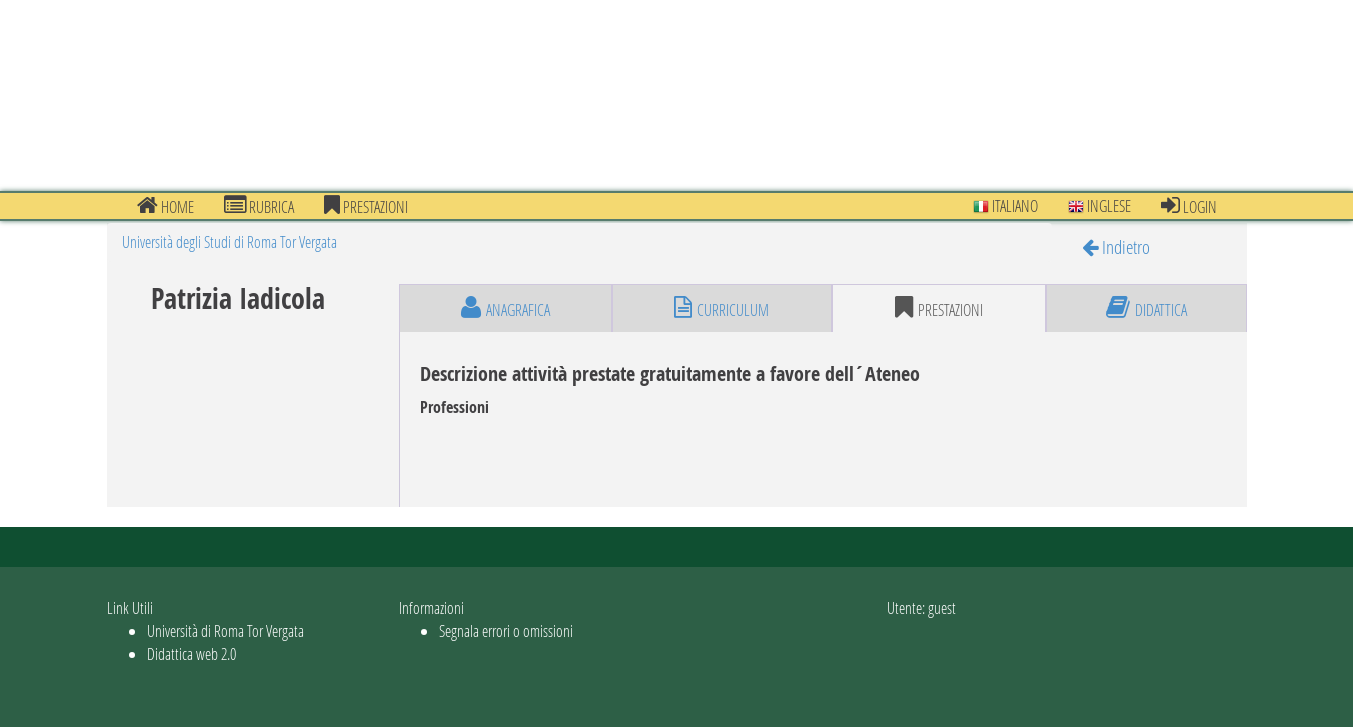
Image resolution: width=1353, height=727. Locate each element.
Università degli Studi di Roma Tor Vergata (229, 241)
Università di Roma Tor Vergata (225, 630)
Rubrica (259, 206)
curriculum (721, 308)
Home (165, 206)
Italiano (1005, 205)
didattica (1146, 308)
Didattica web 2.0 (191, 653)
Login (1189, 206)
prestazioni (366, 206)
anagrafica (505, 308)
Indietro (1116, 246)
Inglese (1099, 205)
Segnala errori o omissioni (506, 630)
